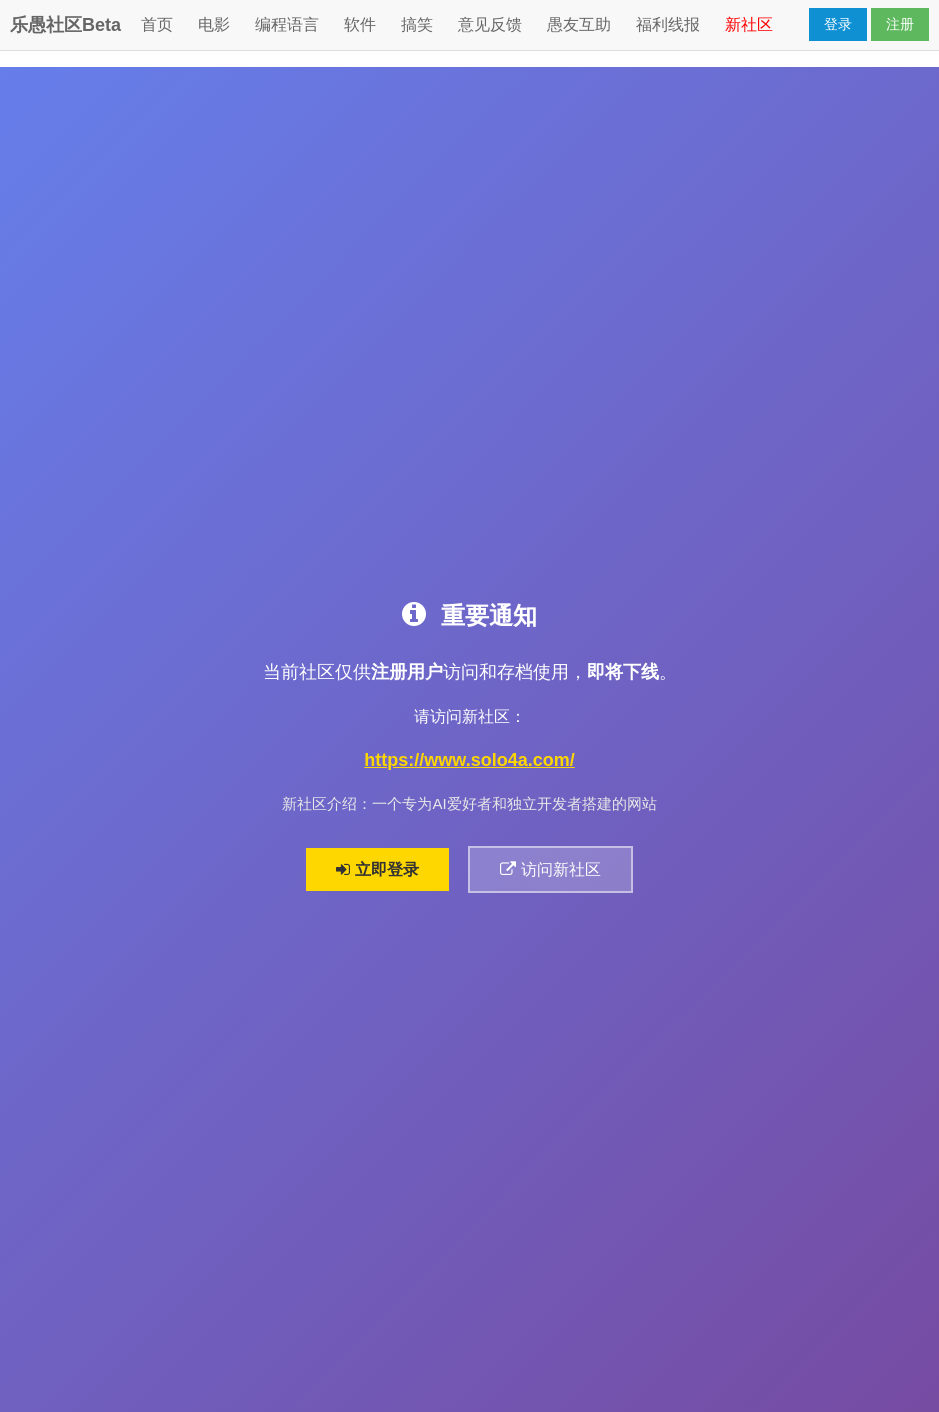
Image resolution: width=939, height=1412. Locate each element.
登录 (838, 24)
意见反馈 (490, 24)
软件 (360, 24)
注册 (900, 24)
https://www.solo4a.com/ (469, 760)
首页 (157, 24)
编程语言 (287, 24)
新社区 (749, 24)
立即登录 (377, 869)
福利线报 (668, 24)
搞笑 (417, 24)
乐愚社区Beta (65, 25)
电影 (214, 24)
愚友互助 (579, 24)
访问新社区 (550, 869)
